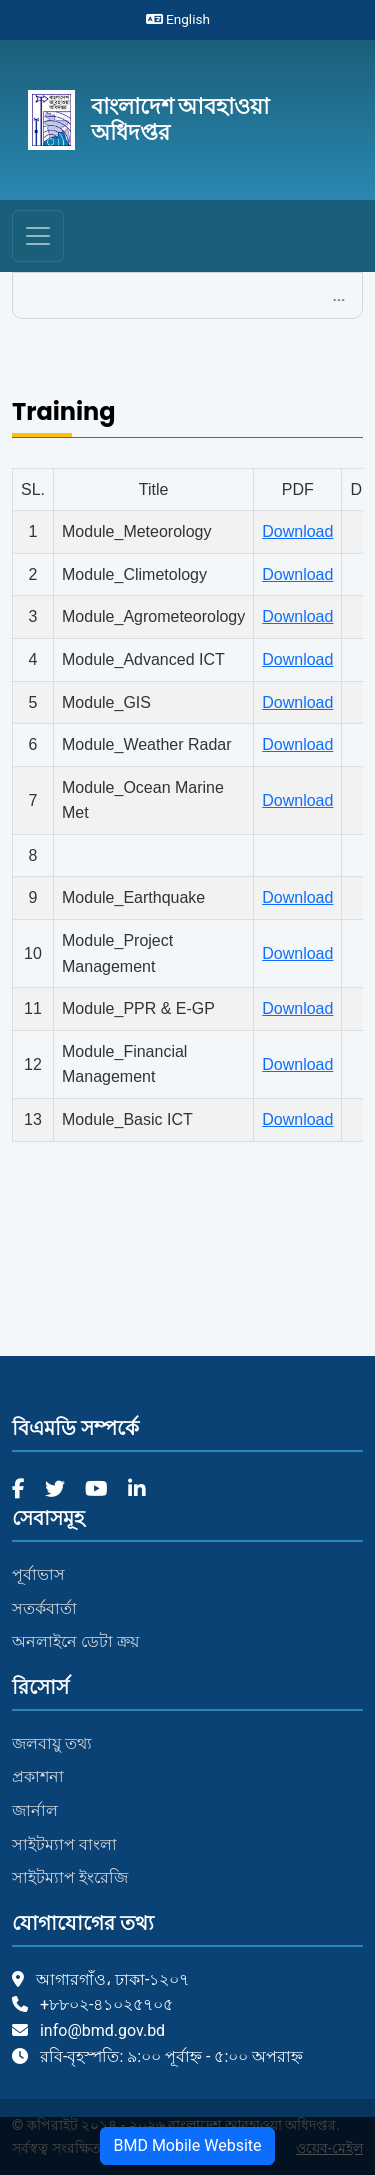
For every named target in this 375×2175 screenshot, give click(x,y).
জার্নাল (35, 1810)
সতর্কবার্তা (44, 1608)
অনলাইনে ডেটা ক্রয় (75, 1641)
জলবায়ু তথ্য (52, 1743)
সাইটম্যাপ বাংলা (64, 1844)
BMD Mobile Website (187, 2145)
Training (64, 413)
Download (297, 531)
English (178, 19)
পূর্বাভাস (38, 1574)
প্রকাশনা (38, 1776)
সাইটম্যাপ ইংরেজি (70, 1877)
